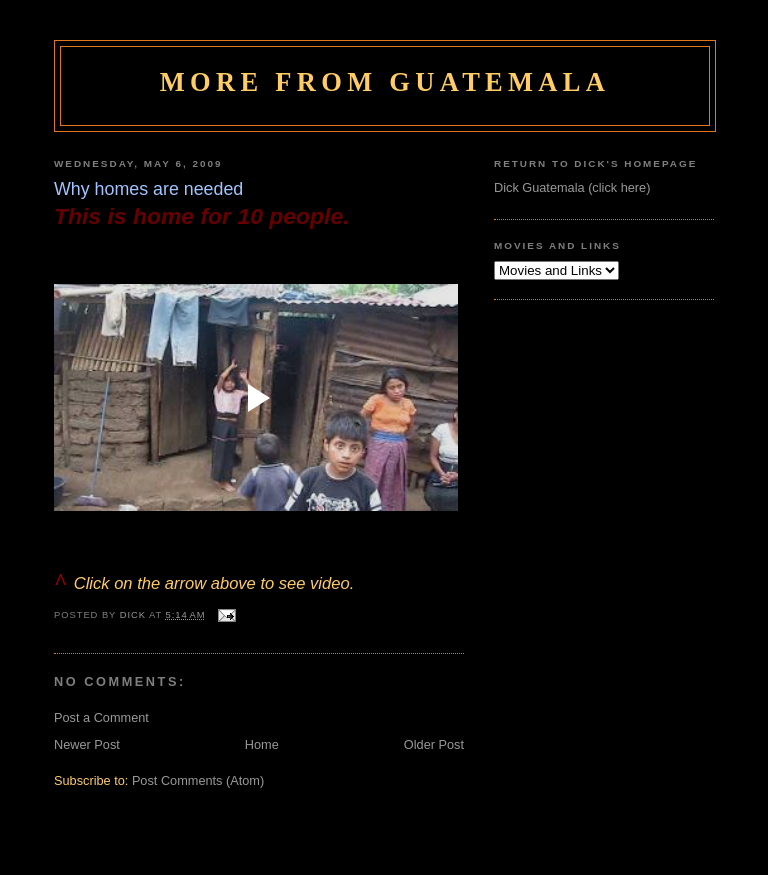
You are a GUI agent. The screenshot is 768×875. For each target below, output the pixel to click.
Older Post (434, 744)
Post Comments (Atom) (198, 780)
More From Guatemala (385, 82)
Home (262, 744)
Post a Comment (101, 717)
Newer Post (87, 744)
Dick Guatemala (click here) (572, 187)
